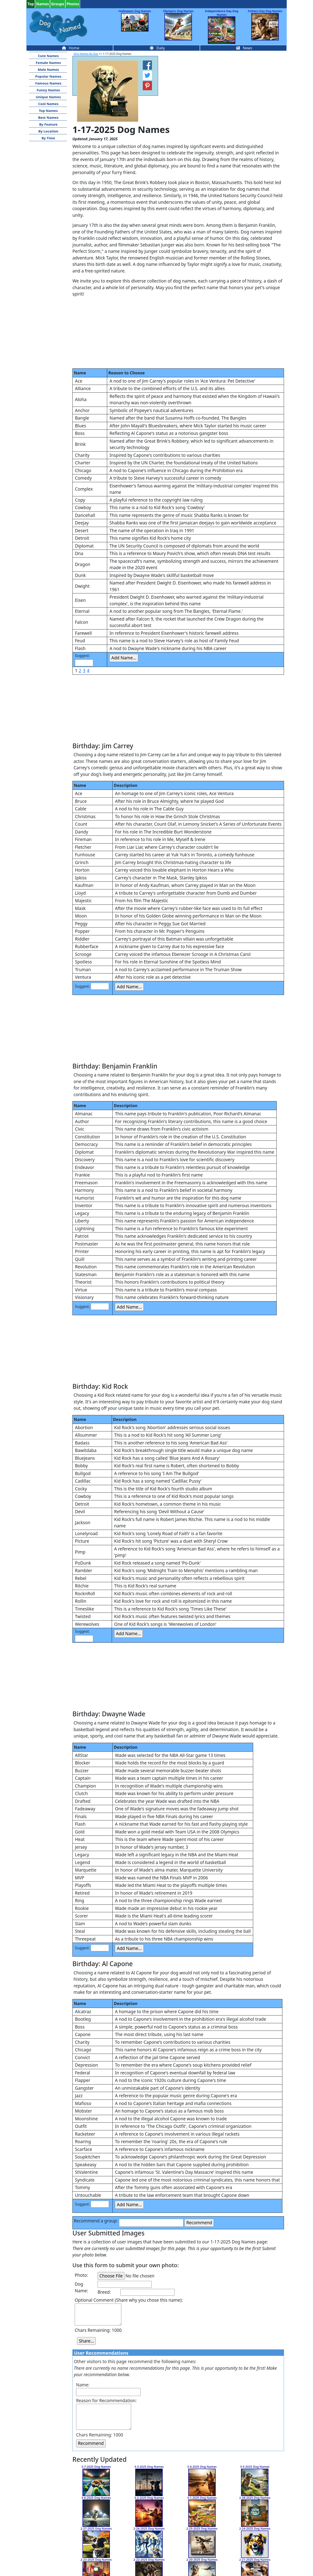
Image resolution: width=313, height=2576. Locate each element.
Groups (57, 3)
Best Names (48, 117)
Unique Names (48, 97)
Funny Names (48, 90)
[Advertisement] (178, 333)
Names (42, 3)
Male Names (48, 69)
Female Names (48, 62)
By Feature (48, 124)
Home (69, 47)
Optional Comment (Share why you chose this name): (129, 2300)
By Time (48, 138)
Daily (156, 47)
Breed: (104, 2292)
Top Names (48, 110)
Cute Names (48, 55)
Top (30, 3)
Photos (72, 3)
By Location (48, 131)
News (243, 47)
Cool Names (48, 103)
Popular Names (48, 76)
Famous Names (48, 83)
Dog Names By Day (86, 54)
